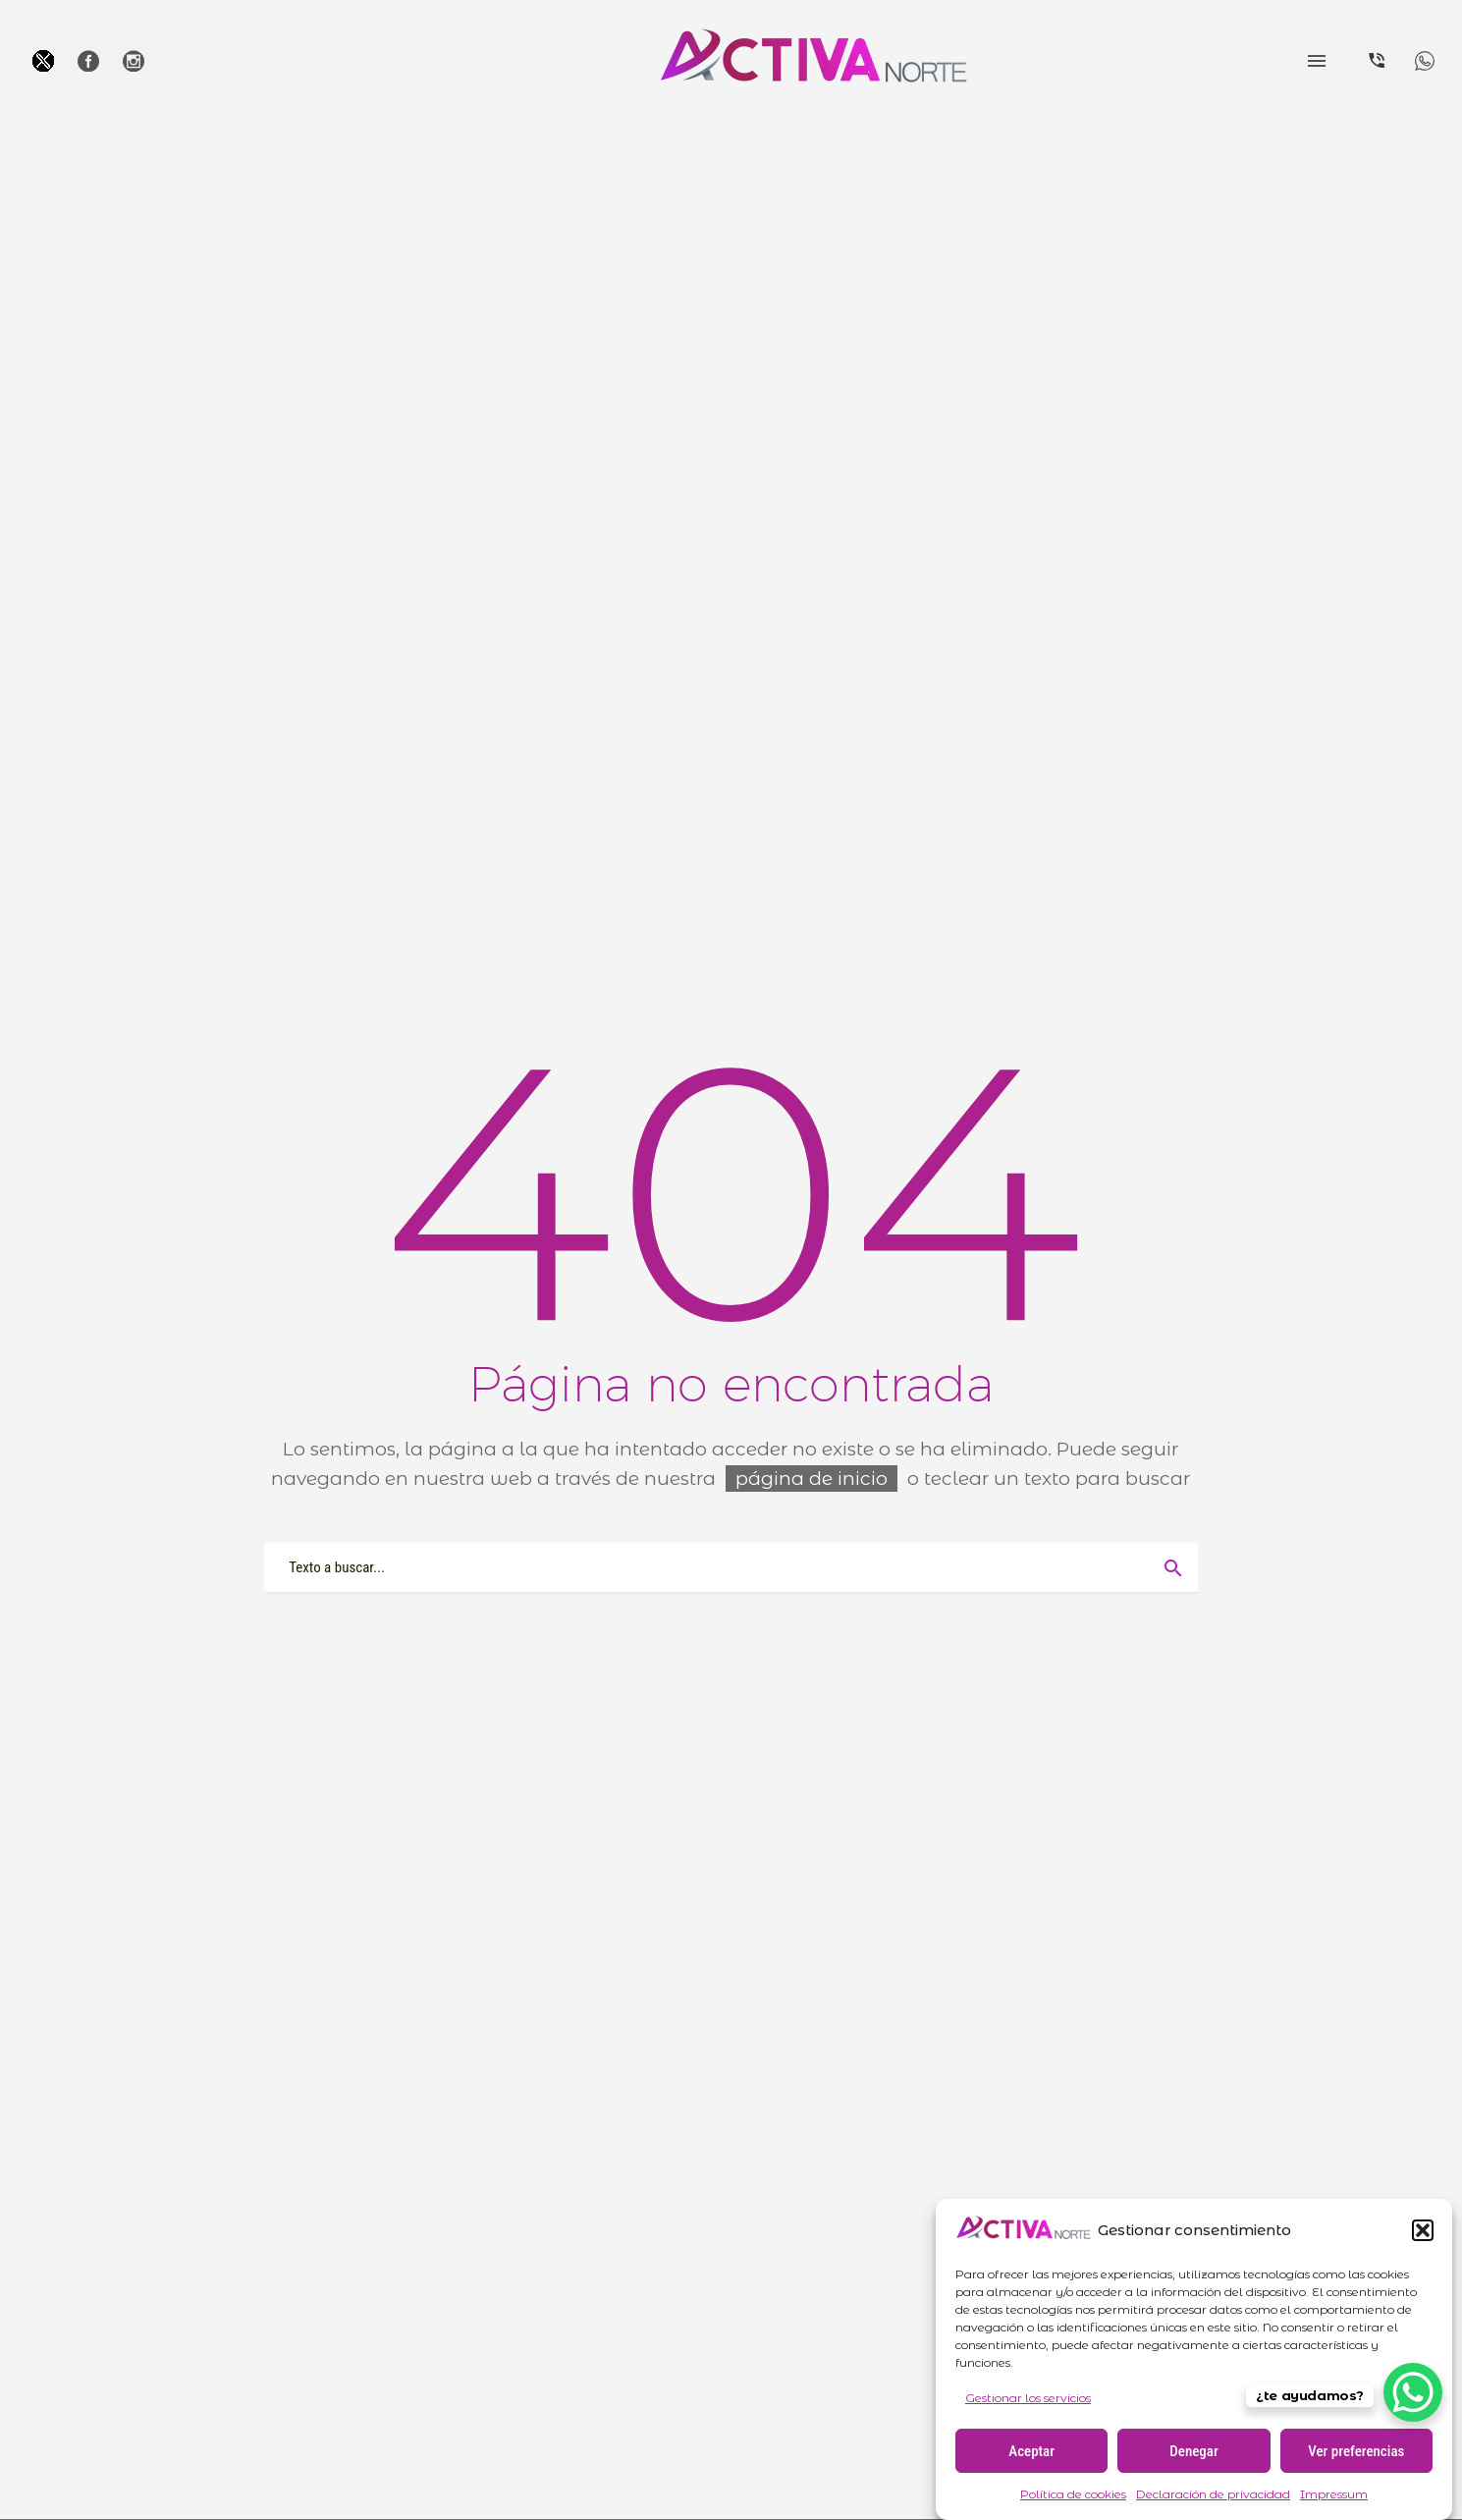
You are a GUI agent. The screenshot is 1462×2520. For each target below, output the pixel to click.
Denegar (1193, 2451)
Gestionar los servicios (1028, 2397)
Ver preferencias (1356, 2451)
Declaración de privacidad (1213, 2494)
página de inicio (811, 1478)
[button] (1423, 2230)
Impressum (1334, 2494)
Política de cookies (1073, 2494)
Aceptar (1031, 2451)
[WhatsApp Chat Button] (1412, 2392)
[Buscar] (731, 1567)
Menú (1317, 61)
